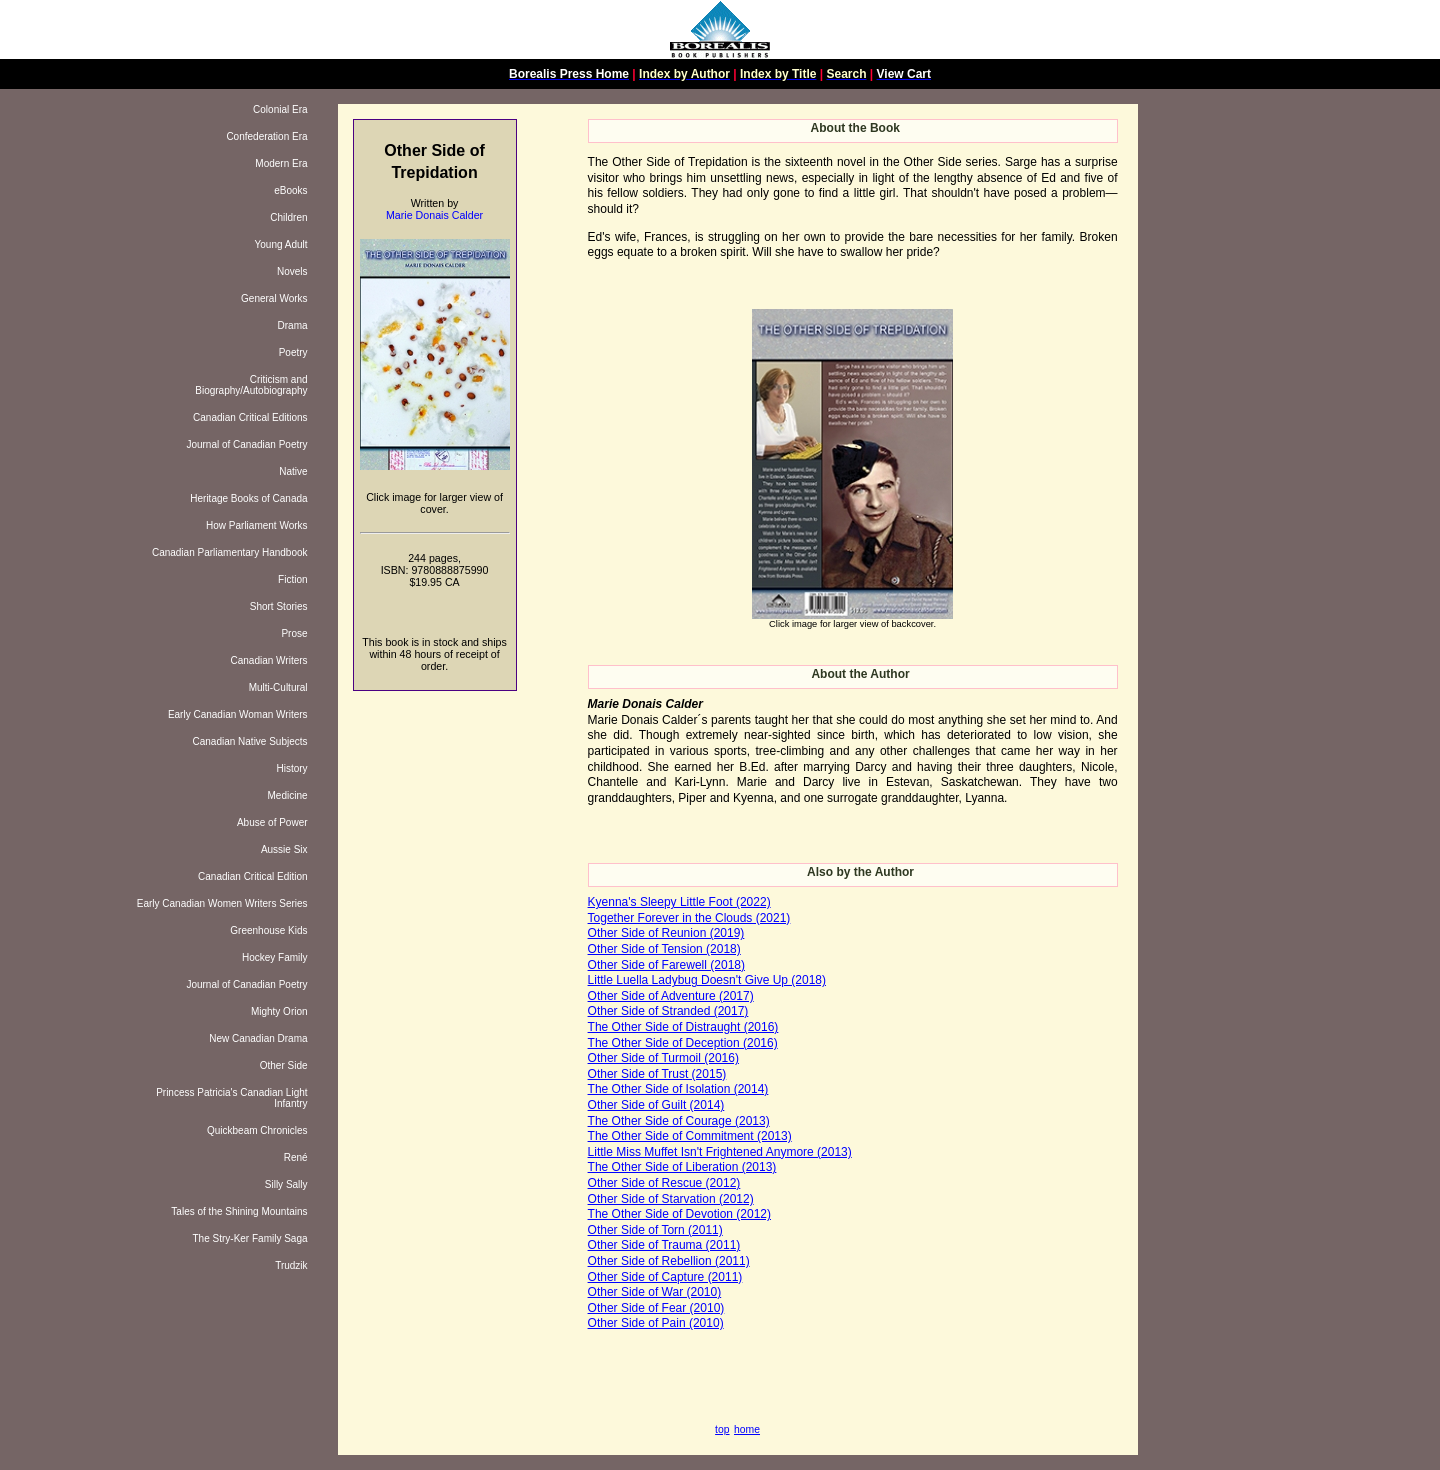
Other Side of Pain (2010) (656, 1323)
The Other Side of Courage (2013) (679, 1121)
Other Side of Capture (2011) (665, 1277)
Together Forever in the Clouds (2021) (689, 918)
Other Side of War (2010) (655, 1292)
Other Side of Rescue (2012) (664, 1183)
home (747, 1429)
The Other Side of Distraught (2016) (683, 1027)
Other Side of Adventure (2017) (671, 996)
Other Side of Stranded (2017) (668, 1011)
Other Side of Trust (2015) (657, 1074)
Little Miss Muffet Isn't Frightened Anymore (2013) (720, 1152)
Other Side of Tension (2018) (664, 949)
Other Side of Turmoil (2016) (663, 1058)
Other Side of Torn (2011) (655, 1230)
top (722, 1429)
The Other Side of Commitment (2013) (690, 1136)
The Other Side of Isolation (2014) (678, 1089)
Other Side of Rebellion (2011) (669, 1261)
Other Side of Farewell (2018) (666, 965)
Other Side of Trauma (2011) (664, 1245)
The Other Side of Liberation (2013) (682, 1167)
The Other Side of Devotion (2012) (679, 1214)
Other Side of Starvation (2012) (671, 1199)
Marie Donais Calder (434, 215)
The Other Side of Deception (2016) (683, 1043)
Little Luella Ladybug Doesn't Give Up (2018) (707, 980)
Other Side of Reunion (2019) (666, 933)
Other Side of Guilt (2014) (656, 1105)
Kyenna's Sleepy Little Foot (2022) (679, 902)
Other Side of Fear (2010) (656, 1308)
